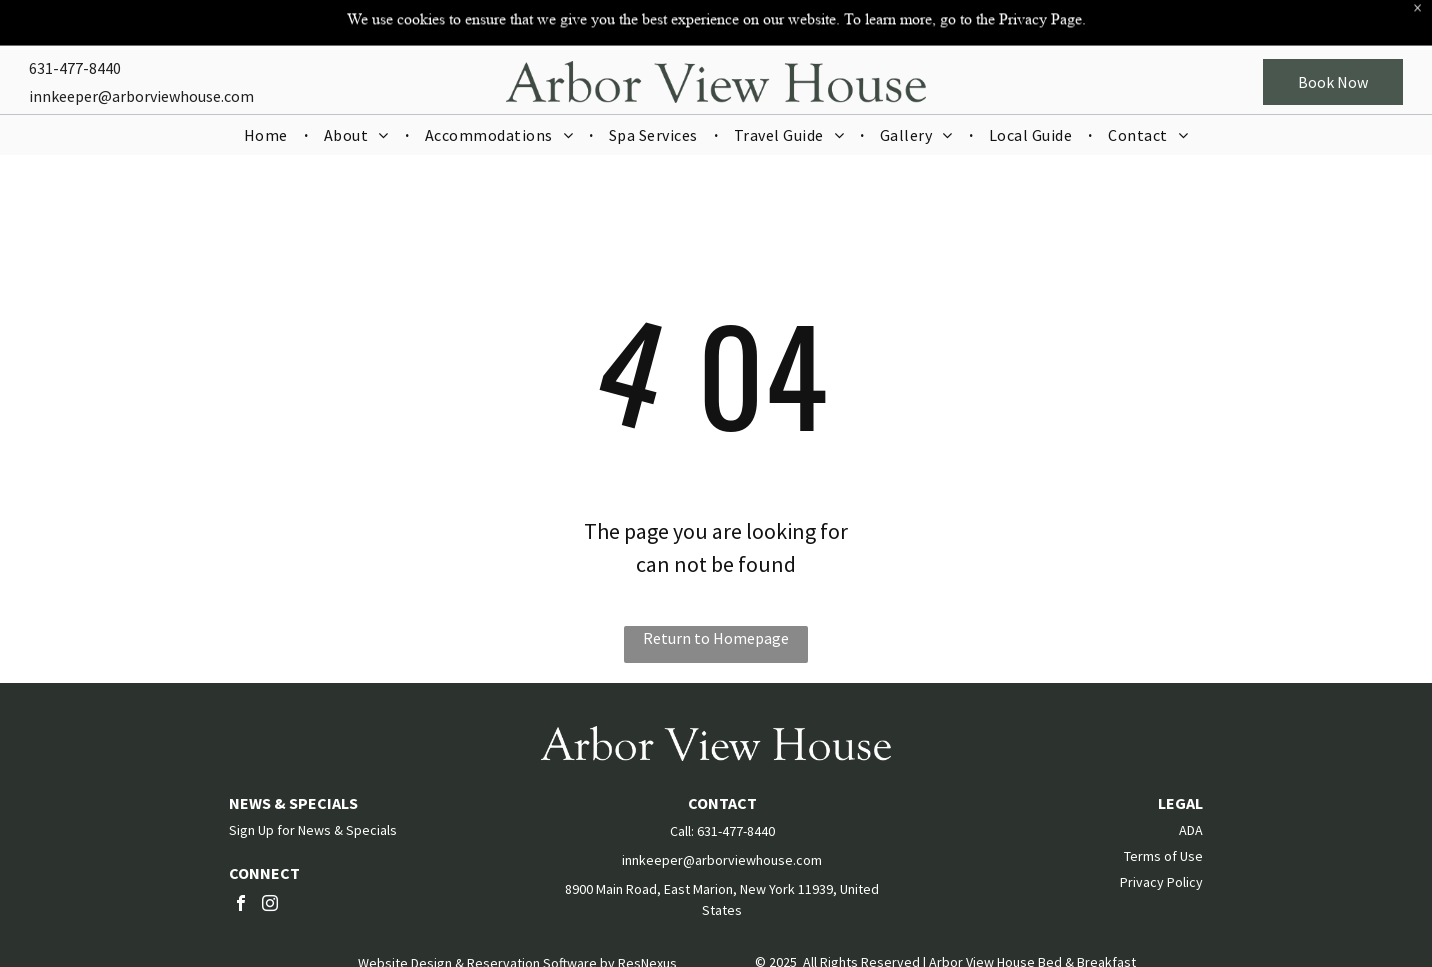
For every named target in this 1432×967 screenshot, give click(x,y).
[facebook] (241, 905)
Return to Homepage (716, 638)
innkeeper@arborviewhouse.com (141, 50)
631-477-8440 (75, 22)
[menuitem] (268, 89)
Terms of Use (1163, 856)
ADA (1191, 830)
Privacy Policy (1161, 882)
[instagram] (270, 905)
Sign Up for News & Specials (313, 830)
